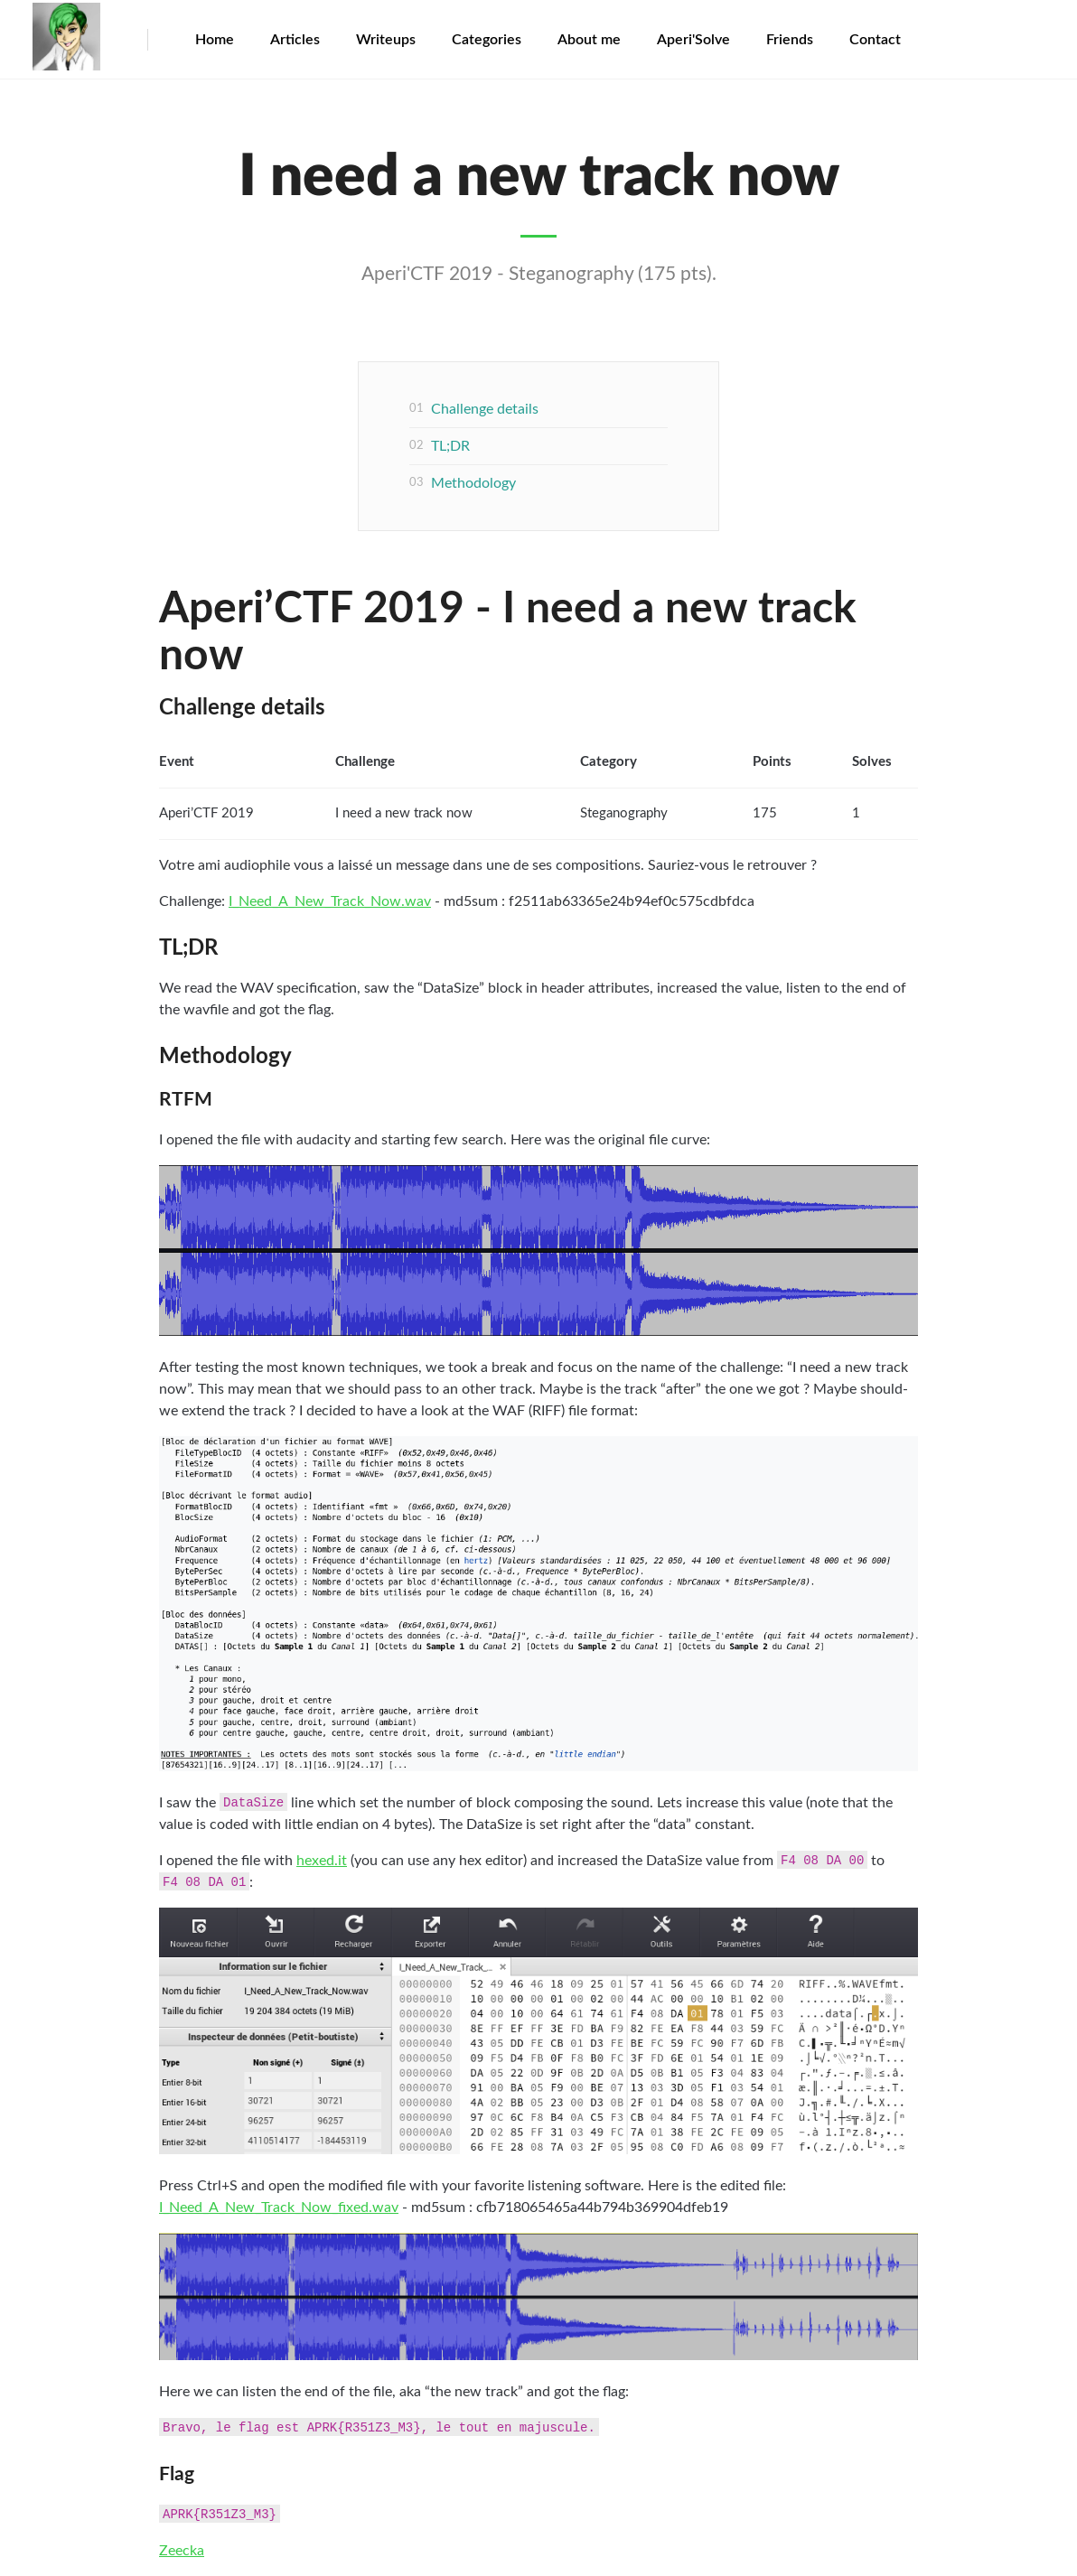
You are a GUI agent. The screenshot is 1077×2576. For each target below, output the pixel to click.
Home (214, 40)
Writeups (386, 40)
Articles (295, 40)
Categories (486, 40)
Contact (875, 40)
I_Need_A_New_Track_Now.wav (330, 901)
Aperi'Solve (693, 40)
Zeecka (181, 2550)
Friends (789, 40)
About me (589, 40)
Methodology (473, 483)
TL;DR (450, 446)
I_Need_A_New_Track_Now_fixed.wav (278, 2207)
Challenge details (484, 409)
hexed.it (321, 1860)
